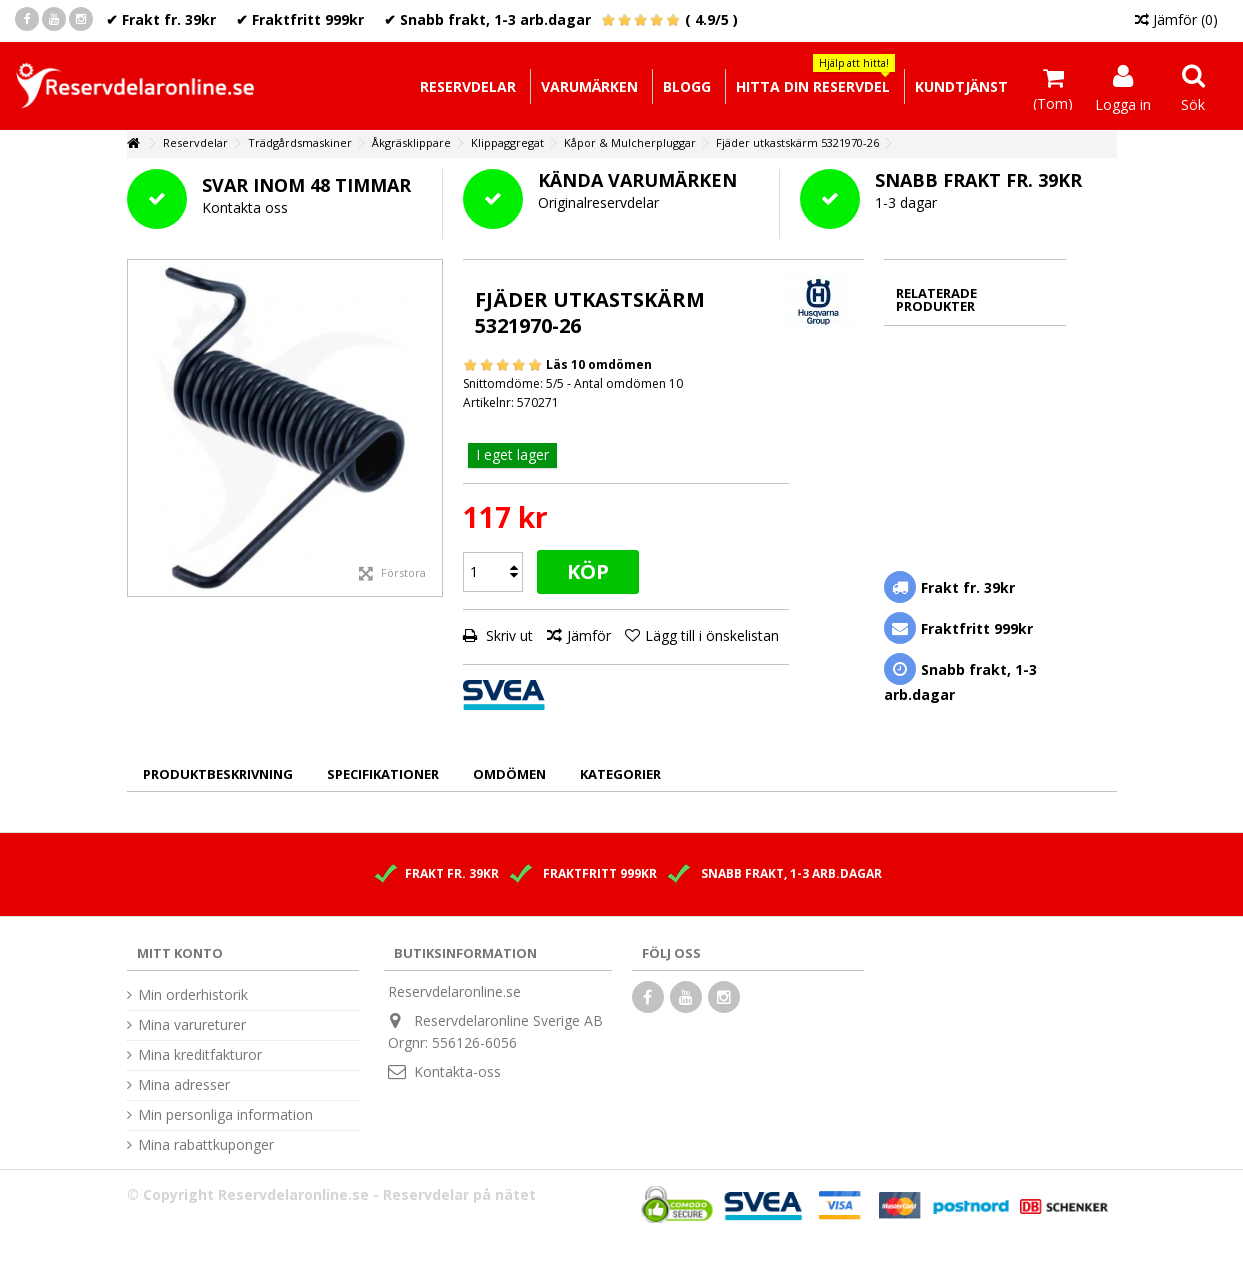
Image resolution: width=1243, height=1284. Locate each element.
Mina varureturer (192, 1025)
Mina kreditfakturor (200, 1055)
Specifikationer (383, 774)
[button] (812, 86)
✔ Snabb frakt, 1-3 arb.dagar (487, 19)
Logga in (1123, 103)
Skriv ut (507, 635)
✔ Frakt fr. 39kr (161, 19)
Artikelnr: (488, 402)
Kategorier (620, 774)
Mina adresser (184, 1085)
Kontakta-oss (457, 1071)
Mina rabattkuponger (206, 1145)
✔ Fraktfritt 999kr (300, 19)
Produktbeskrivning (218, 774)
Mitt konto (180, 953)
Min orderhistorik (193, 995)
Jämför (589, 635)
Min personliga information (225, 1115)
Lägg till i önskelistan (712, 635)
